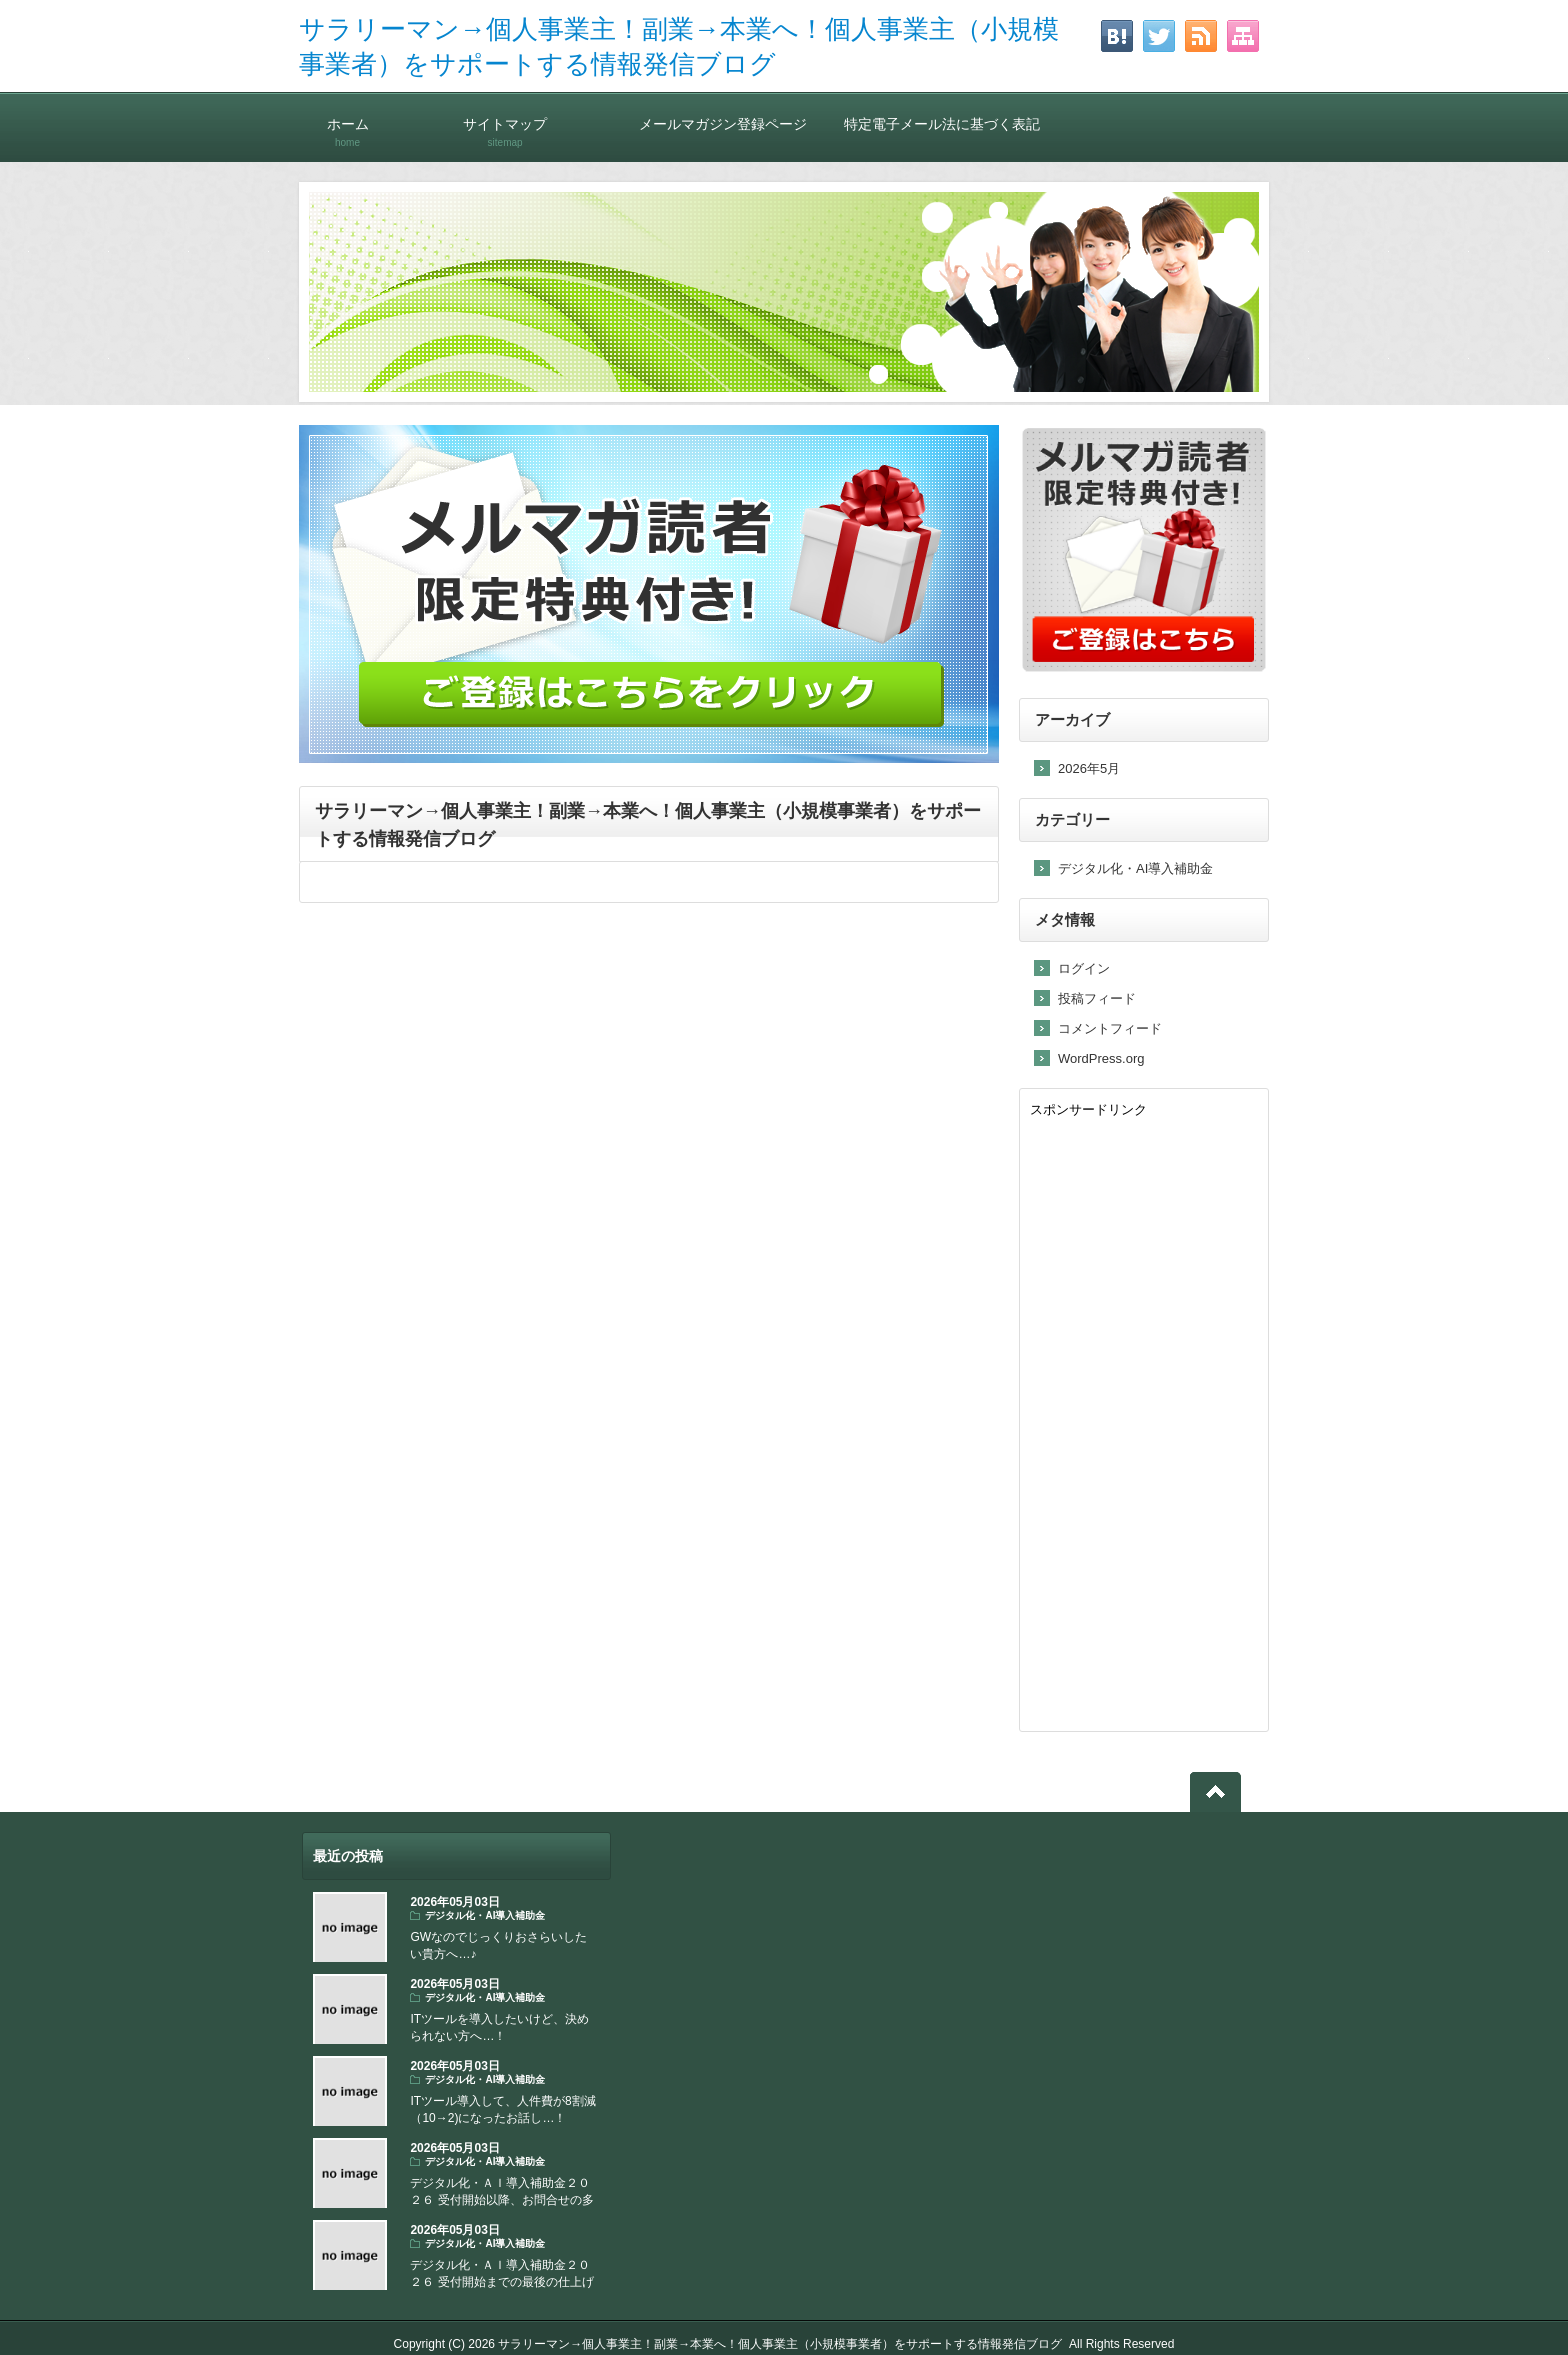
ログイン (1084, 968)
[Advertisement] (1144, 1421)
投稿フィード (1097, 998)
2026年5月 (1089, 768)
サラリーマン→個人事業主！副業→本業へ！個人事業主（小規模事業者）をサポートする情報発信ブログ (780, 2344)
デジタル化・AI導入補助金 (1135, 868)
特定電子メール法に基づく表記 (942, 123)
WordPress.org (1101, 1058)
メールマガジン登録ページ (723, 123)
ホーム (347, 123)
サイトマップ (505, 123)
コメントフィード (1110, 1028)
